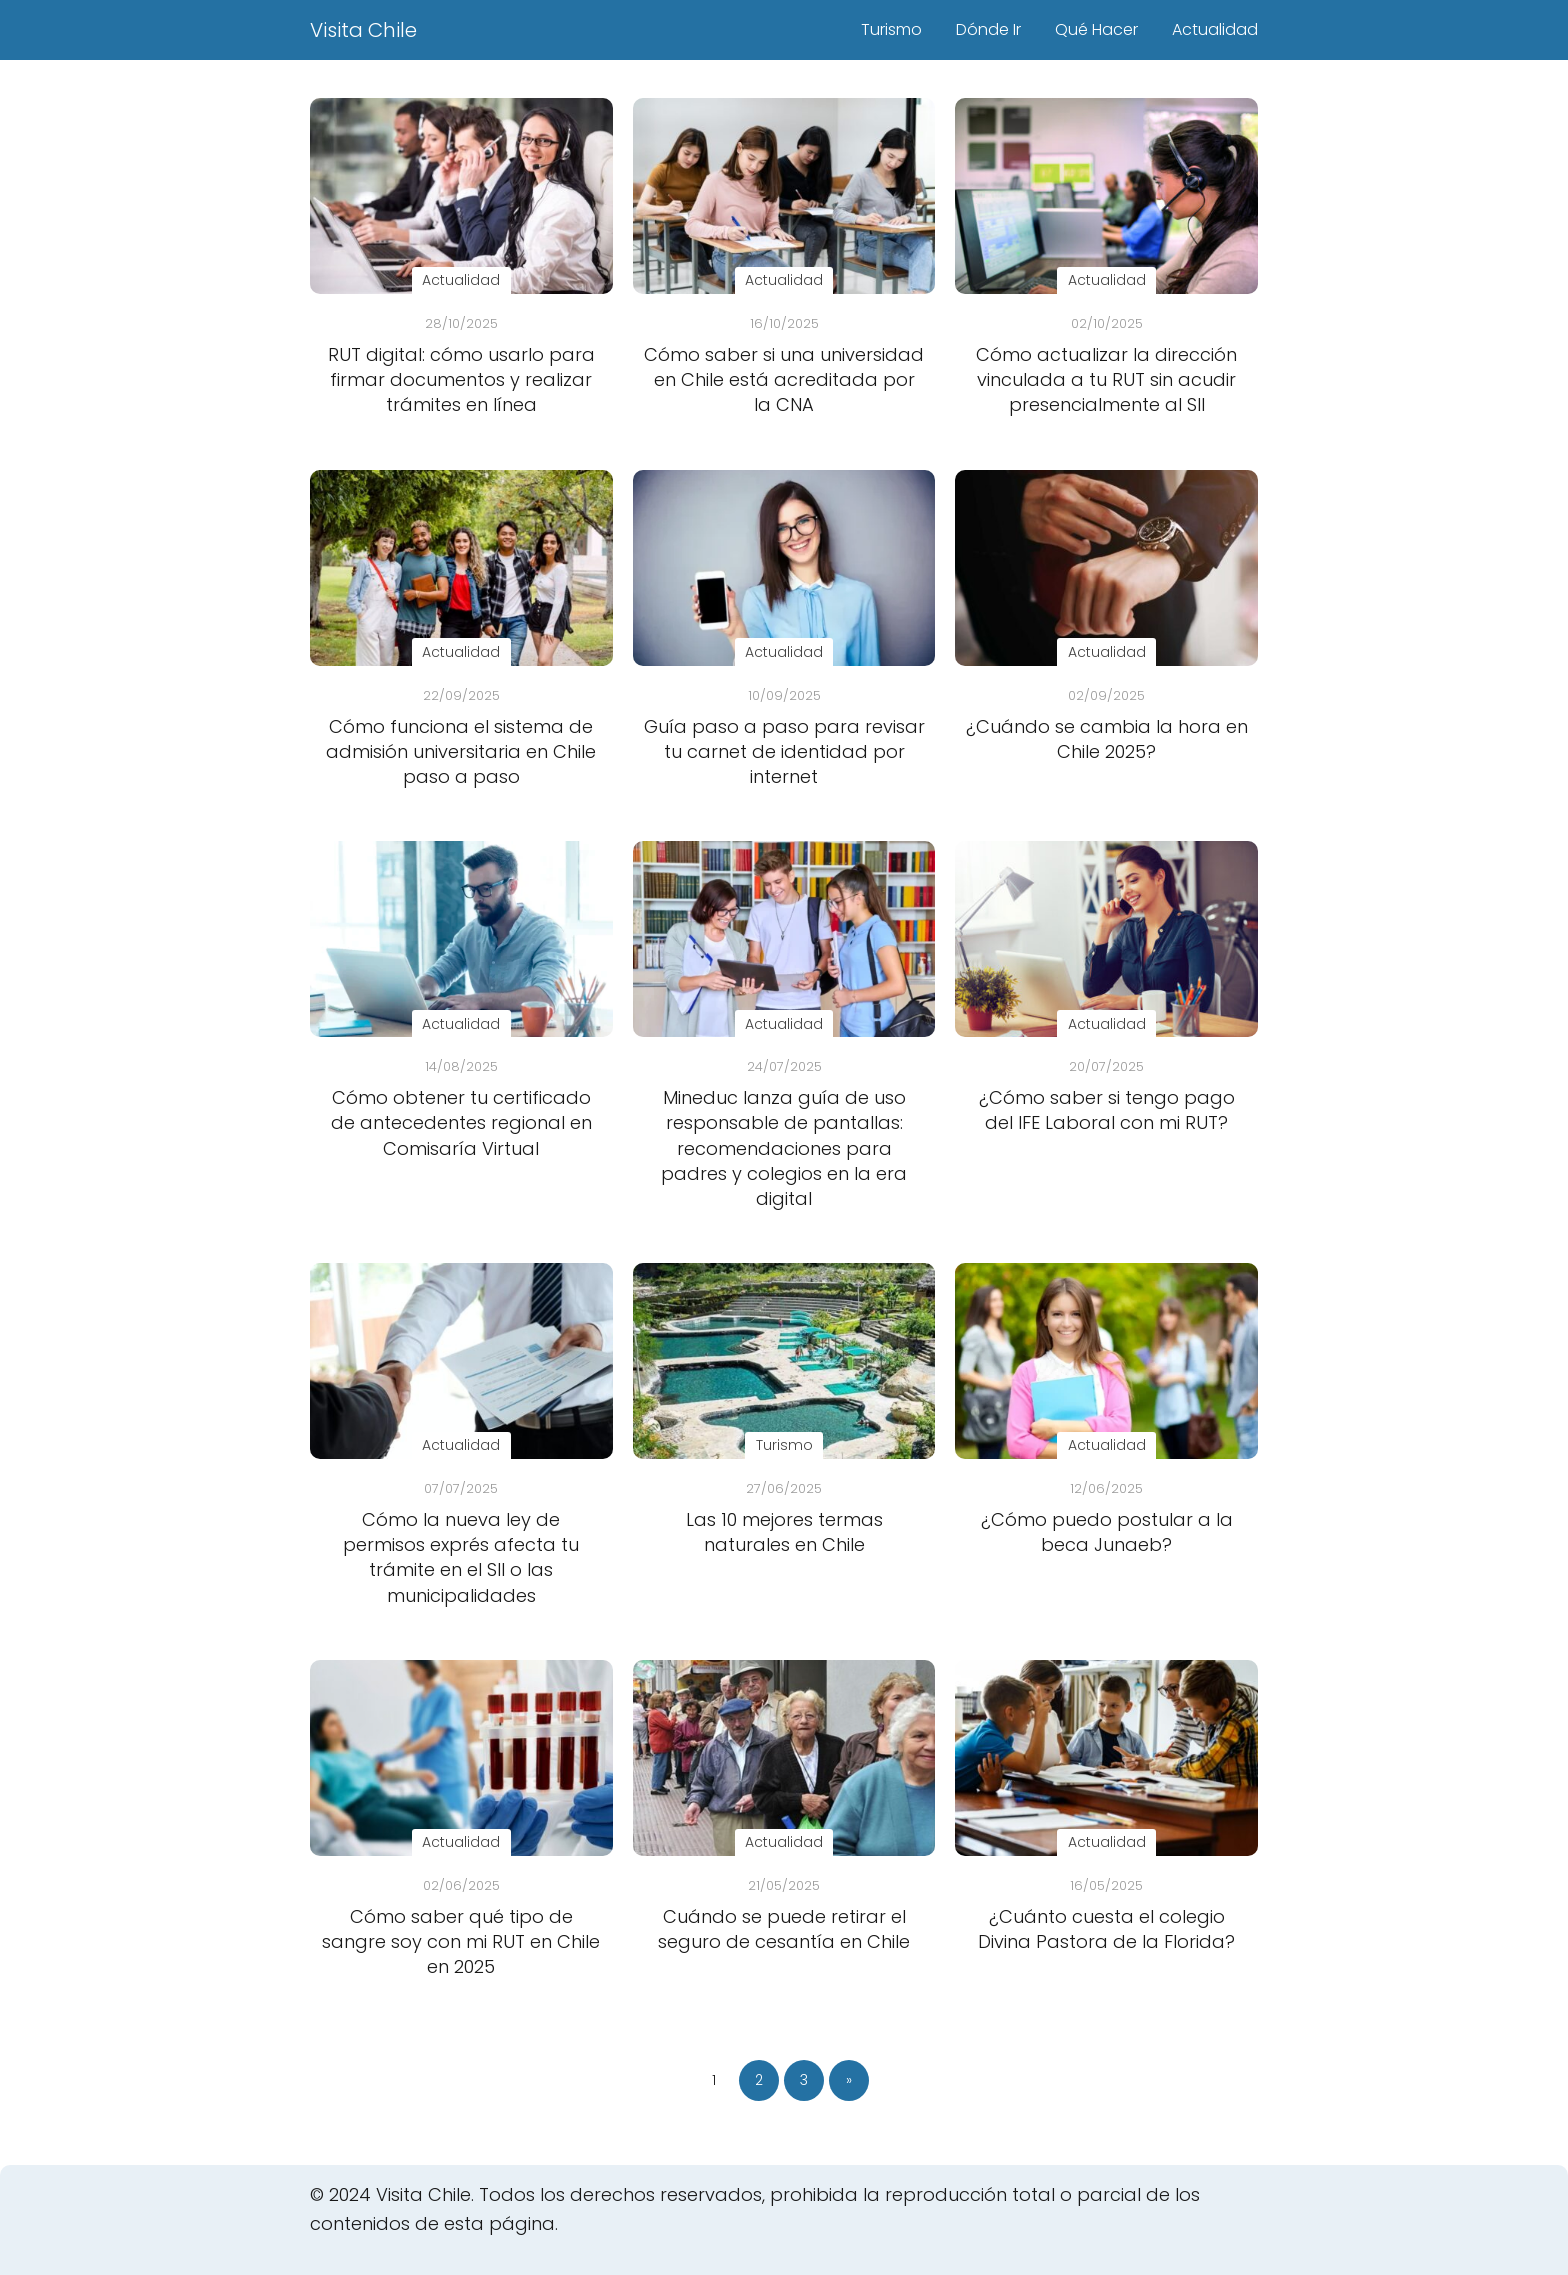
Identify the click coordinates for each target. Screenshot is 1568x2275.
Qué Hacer (1096, 29)
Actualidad (1215, 29)
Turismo (891, 29)
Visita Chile (363, 30)
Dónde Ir (988, 29)
